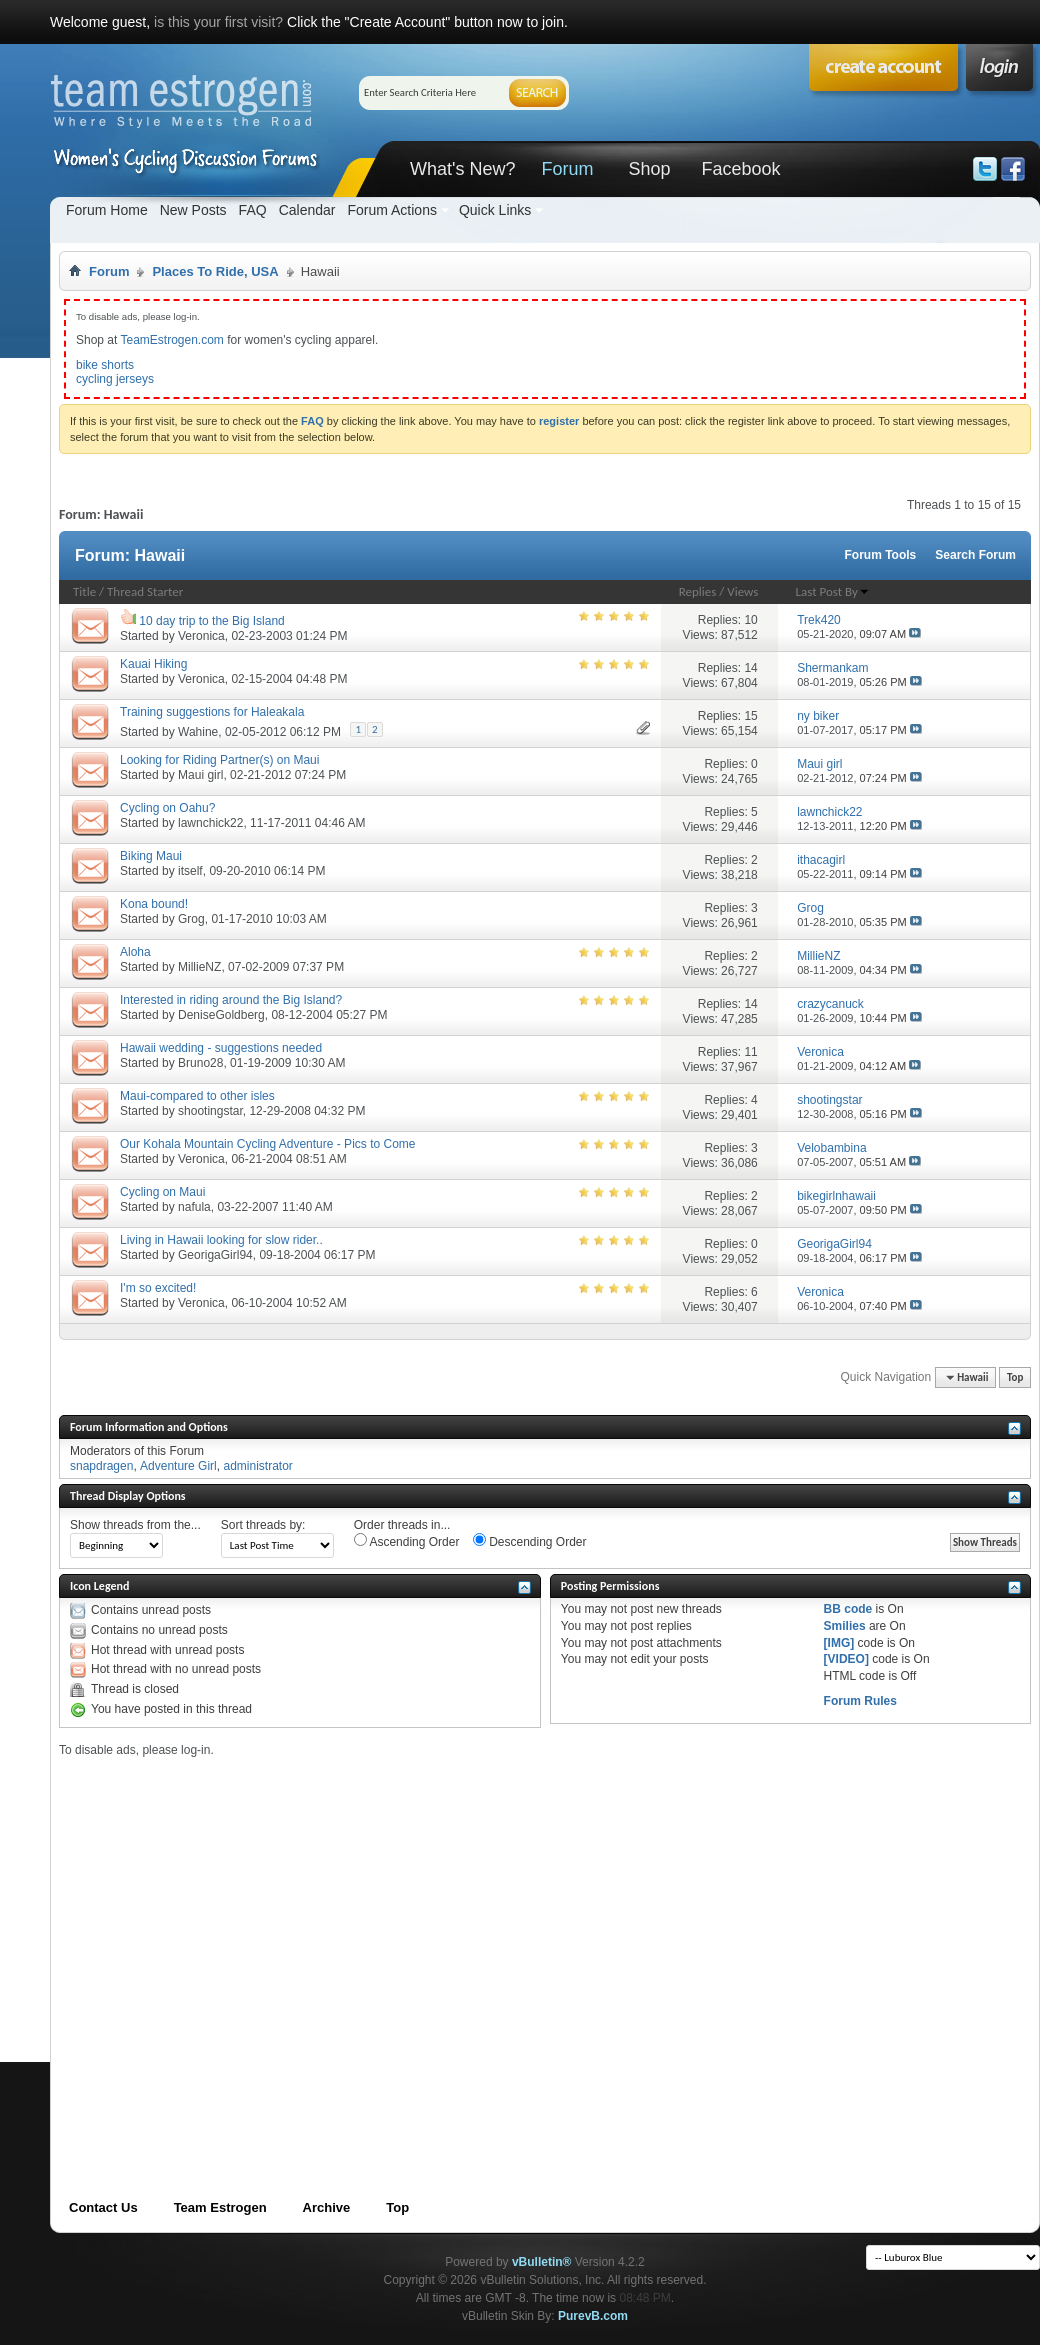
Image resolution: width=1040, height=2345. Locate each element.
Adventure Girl (178, 1466)
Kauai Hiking (153, 664)
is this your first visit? (218, 22)
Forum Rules (860, 1701)
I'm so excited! (158, 1288)
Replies (698, 591)
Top (1015, 1377)
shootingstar (210, 1111)
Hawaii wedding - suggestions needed (221, 1048)
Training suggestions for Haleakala (212, 712)
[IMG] (839, 1643)
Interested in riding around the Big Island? (231, 1000)
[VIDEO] (846, 1659)
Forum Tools (881, 555)
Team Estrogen (220, 2207)
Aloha (135, 952)
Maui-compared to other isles (197, 1096)
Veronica (201, 636)
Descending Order (530, 1541)
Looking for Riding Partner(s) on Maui (219, 760)
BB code (848, 1609)
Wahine (198, 732)
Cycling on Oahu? (167, 808)
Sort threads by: (263, 1525)
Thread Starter (145, 591)
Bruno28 (200, 1063)
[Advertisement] (187, 1944)
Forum (567, 169)
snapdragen (101, 1466)
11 (750, 1052)
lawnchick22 (210, 823)
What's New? (462, 169)
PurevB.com (593, 2316)
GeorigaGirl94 (215, 1255)
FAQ (253, 210)
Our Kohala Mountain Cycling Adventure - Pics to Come (267, 1144)
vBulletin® (542, 2262)
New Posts (193, 210)
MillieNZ (199, 967)
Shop (649, 169)
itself (190, 871)
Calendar (307, 210)
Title (84, 591)
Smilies (845, 1626)
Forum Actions (391, 210)
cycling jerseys (115, 379)
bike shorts (105, 365)
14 (750, 668)
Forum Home (107, 210)
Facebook (740, 169)
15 (750, 716)
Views (742, 591)
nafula (194, 1207)
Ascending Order (407, 1541)
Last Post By (833, 591)
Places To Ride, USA (215, 271)
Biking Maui (151, 856)
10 (750, 620)
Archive (327, 2207)
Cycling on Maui (162, 1192)
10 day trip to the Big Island (211, 621)
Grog (191, 919)
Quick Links (495, 210)
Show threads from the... (135, 1525)
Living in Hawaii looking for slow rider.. (221, 1240)
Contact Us (103, 2207)
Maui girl (200, 775)
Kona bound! (154, 904)
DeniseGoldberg (221, 1015)
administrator (257, 1466)
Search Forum (975, 555)
